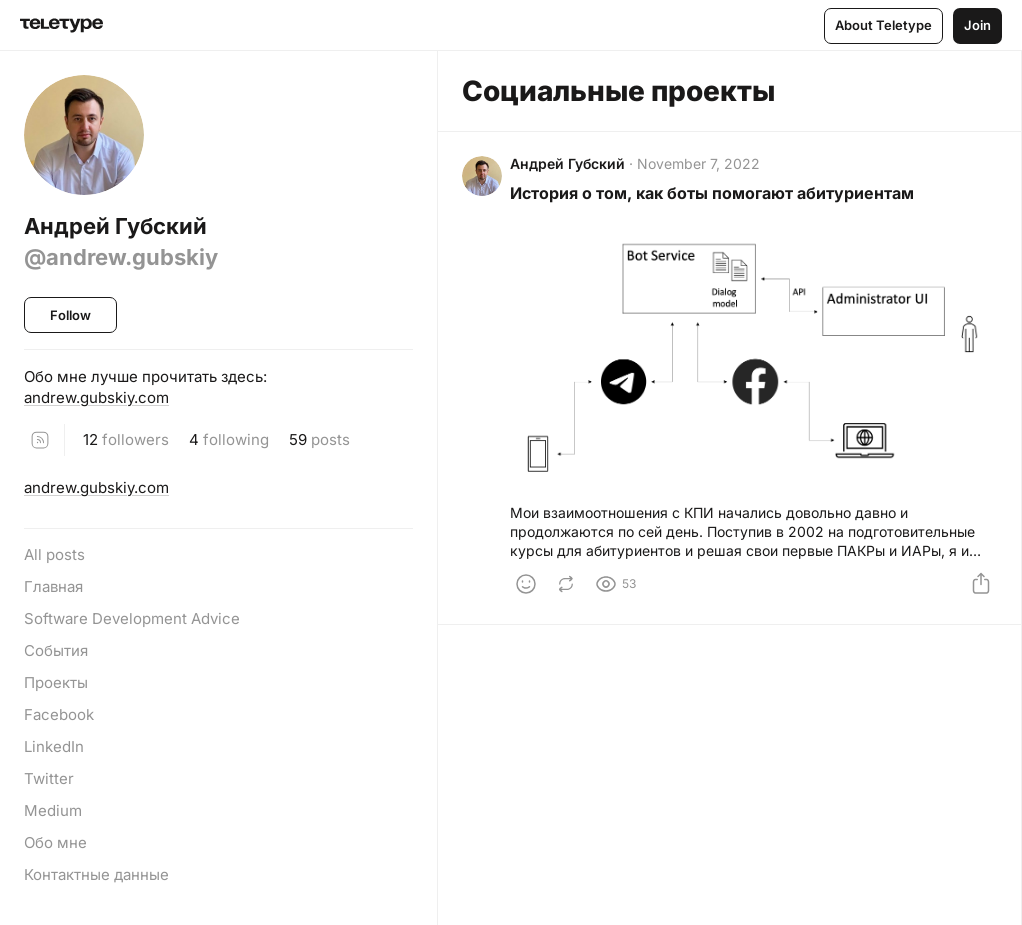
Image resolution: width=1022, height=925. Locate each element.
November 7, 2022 (698, 163)
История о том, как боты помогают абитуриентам (712, 193)
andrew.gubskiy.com (96, 397)
